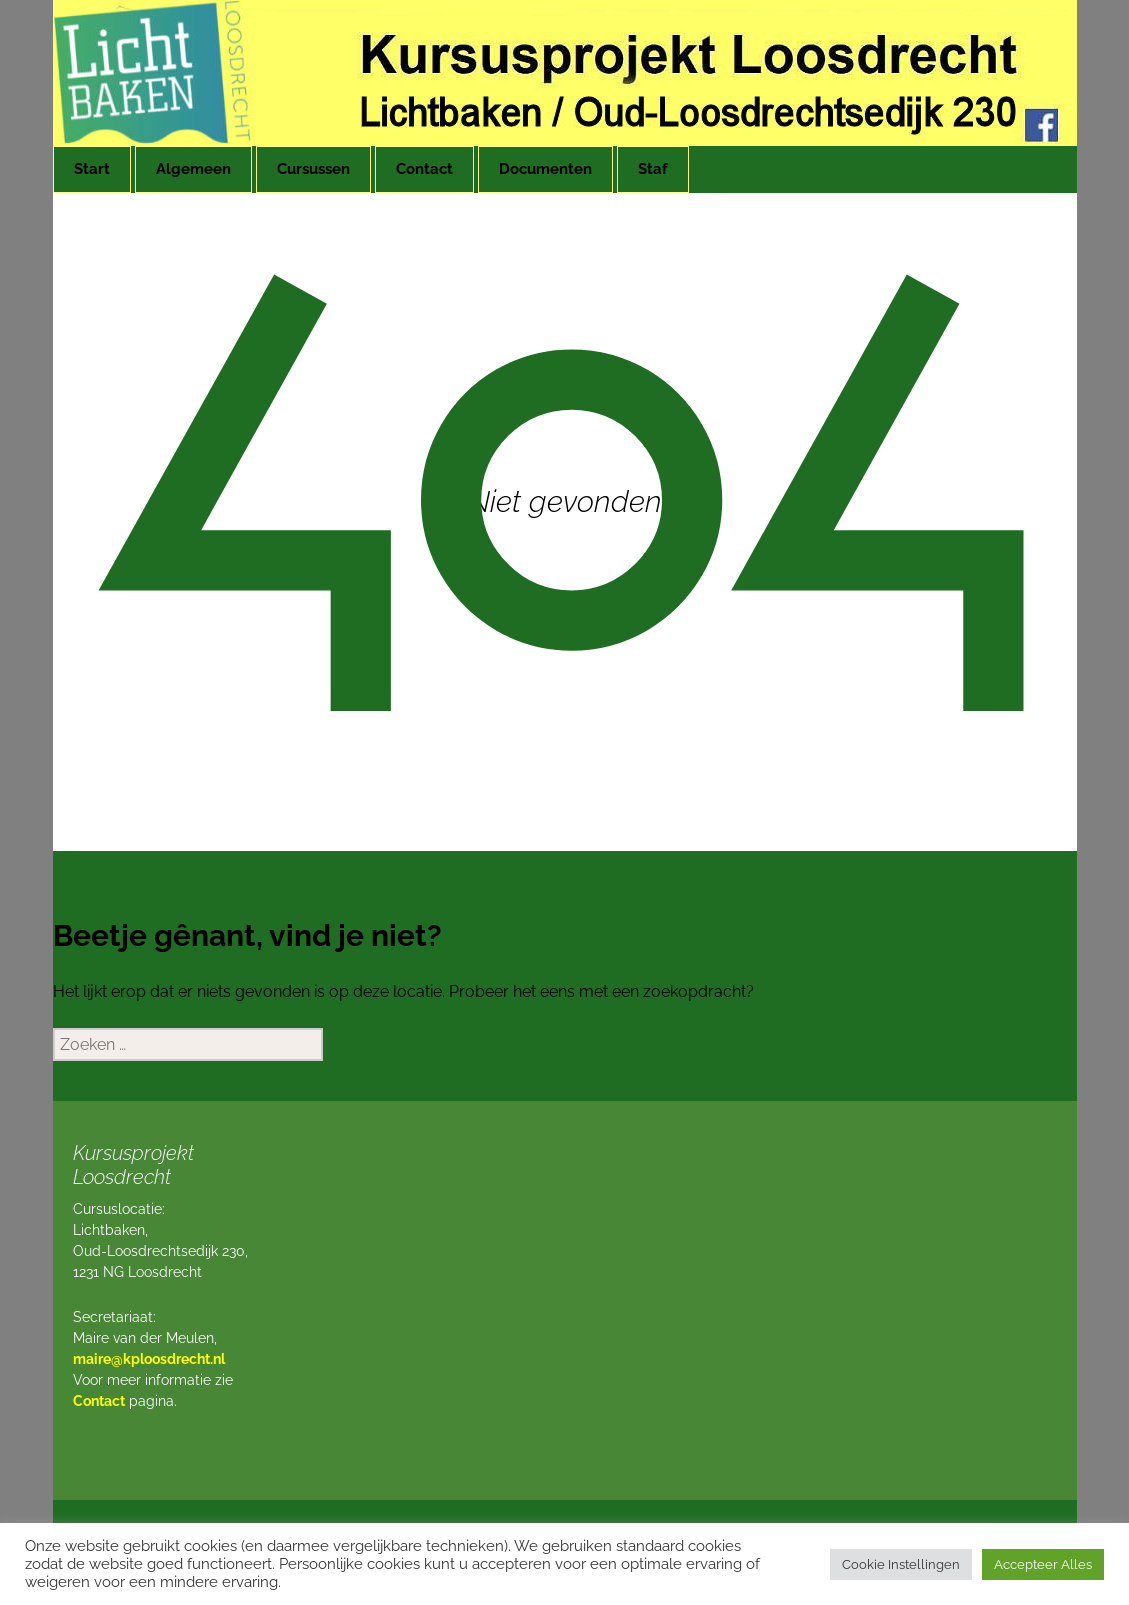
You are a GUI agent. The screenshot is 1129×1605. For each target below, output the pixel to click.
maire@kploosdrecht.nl (149, 1359)
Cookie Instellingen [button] (901, 1564)
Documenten (545, 169)
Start (92, 169)
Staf (653, 169)
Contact (424, 169)
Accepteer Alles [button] (1043, 1564)
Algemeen (193, 169)
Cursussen (313, 169)
